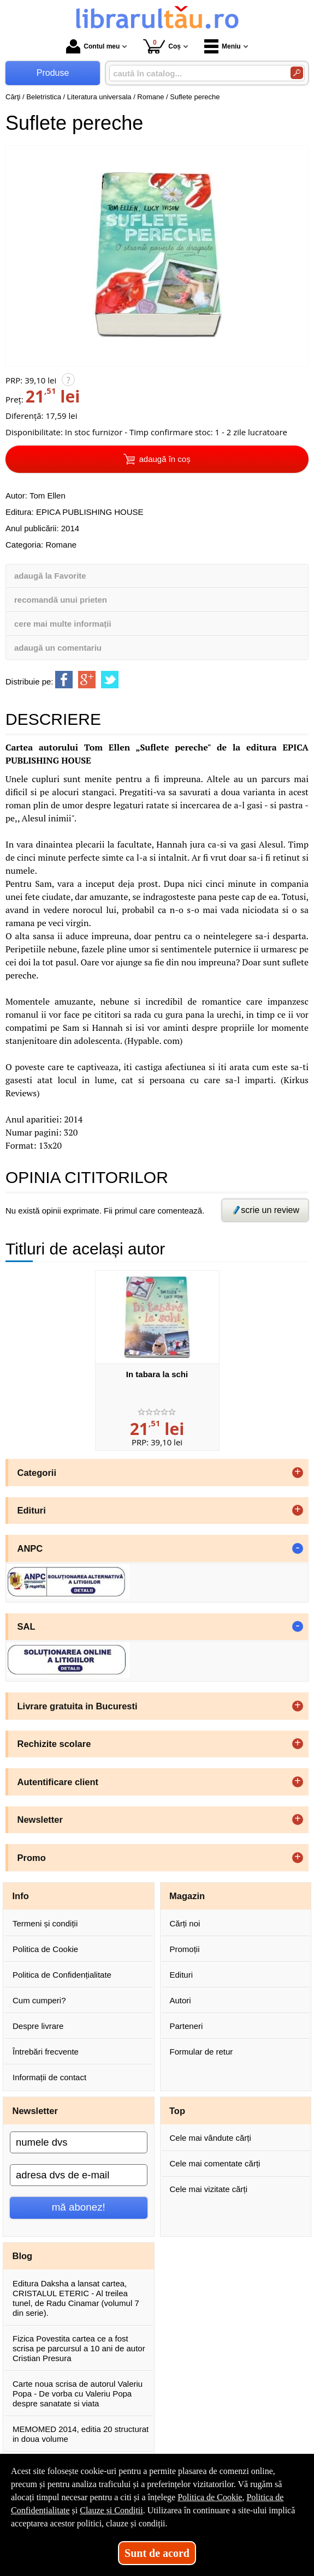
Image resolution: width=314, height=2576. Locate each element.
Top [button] (177, 2111)
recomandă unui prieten (60, 599)
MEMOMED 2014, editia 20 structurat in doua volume (81, 2433)
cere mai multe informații (62, 623)
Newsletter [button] (40, 1819)
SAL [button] (26, 1626)
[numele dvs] (78, 2142)
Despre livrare (38, 2026)
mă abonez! (78, 2207)
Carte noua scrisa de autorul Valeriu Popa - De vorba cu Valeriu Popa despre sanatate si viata (78, 2393)
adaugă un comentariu (58, 647)
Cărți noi (185, 1923)
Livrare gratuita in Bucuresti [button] (77, 1706)
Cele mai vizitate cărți (209, 2189)
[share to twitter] (110, 679)
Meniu (222, 46)
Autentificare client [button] (58, 1782)
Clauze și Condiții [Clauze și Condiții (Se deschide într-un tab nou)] (111, 2510)
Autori (180, 2000)
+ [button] (297, 1472)
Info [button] (21, 1896)
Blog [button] (23, 2256)
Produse (53, 72)
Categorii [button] (37, 1473)
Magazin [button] (187, 1896)
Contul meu (93, 46)
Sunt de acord (157, 2553)
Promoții (185, 1949)
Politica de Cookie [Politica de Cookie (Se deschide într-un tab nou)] (209, 2497)
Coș (162, 46)
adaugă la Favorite (50, 575)
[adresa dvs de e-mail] (78, 2175)
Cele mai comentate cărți (215, 2163)
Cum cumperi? (39, 2000)
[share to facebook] (64, 679)
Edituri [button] (31, 1510)
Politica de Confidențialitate (62, 1974)
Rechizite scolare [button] (54, 1744)
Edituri (181, 1974)
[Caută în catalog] (297, 73)
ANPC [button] (30, 1548)
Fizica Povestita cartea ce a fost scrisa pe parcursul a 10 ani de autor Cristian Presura (79, 2348)
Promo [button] (31, 1858)
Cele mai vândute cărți (210, 2137)
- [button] (297, 1548)
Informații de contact (49, 2077)
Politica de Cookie (45, 1949)
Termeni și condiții (45, 1923)
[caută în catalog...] (195, 73)
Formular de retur (201, 2051)
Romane (60, 544)
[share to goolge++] (87, 679)
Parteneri (186, 2026)
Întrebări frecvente (46, 2051)
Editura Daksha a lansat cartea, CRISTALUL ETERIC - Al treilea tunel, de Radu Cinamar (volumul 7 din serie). (76, 2298)
